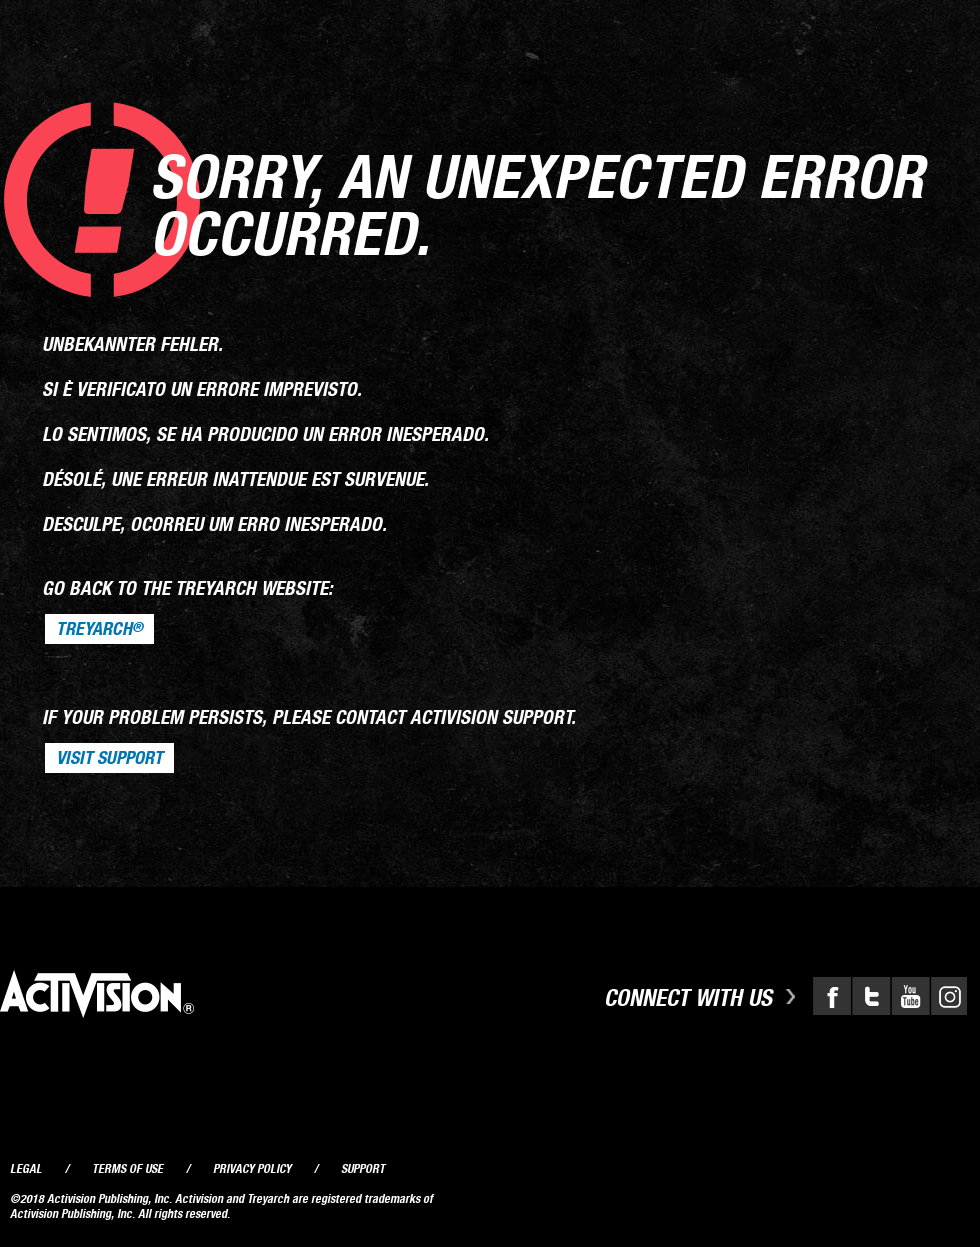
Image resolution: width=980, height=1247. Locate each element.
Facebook (832, 996)
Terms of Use (127, 1168)
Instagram (947, 996)
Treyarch (99, 629)
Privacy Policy (252, 1168)
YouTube (908, 996)
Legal (26, 1168)
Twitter (870, 996)
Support (363, 1168)
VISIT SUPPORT (109, 758)
